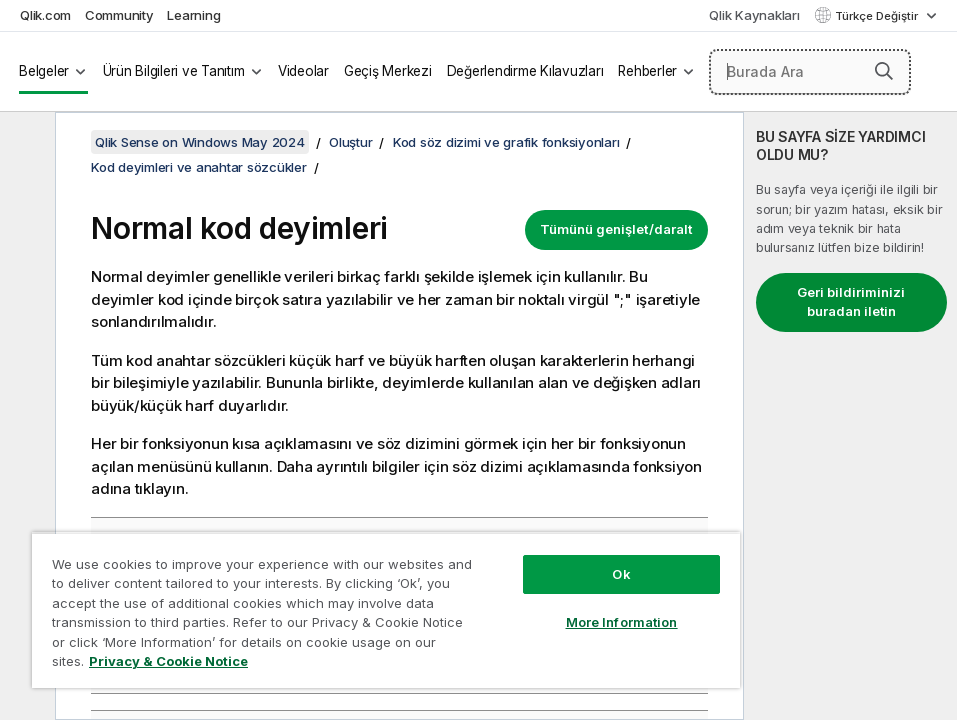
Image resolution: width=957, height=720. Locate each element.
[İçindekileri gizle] (25, 143)
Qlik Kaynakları (754, 15)
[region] (386, 610)
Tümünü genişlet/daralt (616, 229)
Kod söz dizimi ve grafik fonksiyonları (506, 142)
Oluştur (350, 142)
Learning (193, 15)
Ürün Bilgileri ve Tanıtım (174, 71)
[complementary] (850, 416)
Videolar (303, 71)
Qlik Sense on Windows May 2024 (200, 142)
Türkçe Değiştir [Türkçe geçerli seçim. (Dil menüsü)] (878, 16)
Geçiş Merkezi (388, 71)
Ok (621, 574)
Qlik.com (45, 15)
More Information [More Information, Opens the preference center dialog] (622, 622)
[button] (884, 71)
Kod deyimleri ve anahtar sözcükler (199, 167)
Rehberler (647, 71)
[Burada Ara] (810, 72)
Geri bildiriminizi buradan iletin (851, 302)
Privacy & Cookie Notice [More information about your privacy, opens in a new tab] (168, 661)
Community (119, 15)
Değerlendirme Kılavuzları (525, 71)
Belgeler (44, 71)
